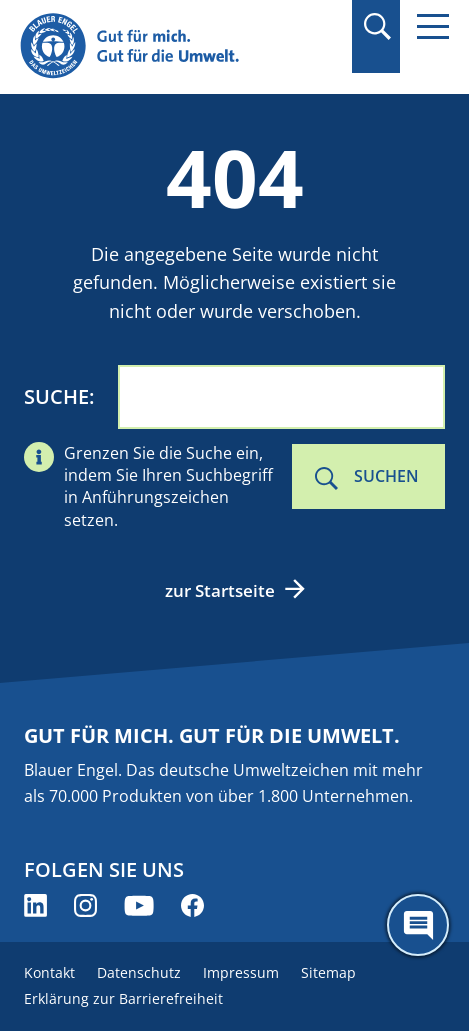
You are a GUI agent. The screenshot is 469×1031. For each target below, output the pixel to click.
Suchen (386, 476)
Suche (56, 396)
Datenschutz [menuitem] (139, 972)
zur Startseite (220, 590)
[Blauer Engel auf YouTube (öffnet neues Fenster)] (139, 905)
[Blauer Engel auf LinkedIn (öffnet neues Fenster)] (35, 905)
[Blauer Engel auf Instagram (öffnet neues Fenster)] (85, 905)
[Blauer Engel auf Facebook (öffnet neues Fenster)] (192, 905)
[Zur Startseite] (170, 46)
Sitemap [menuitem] (328, 972)
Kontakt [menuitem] (49, 972)
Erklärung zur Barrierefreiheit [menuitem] (123, 998)
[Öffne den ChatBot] (418, 925)
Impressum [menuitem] (241, 972)
